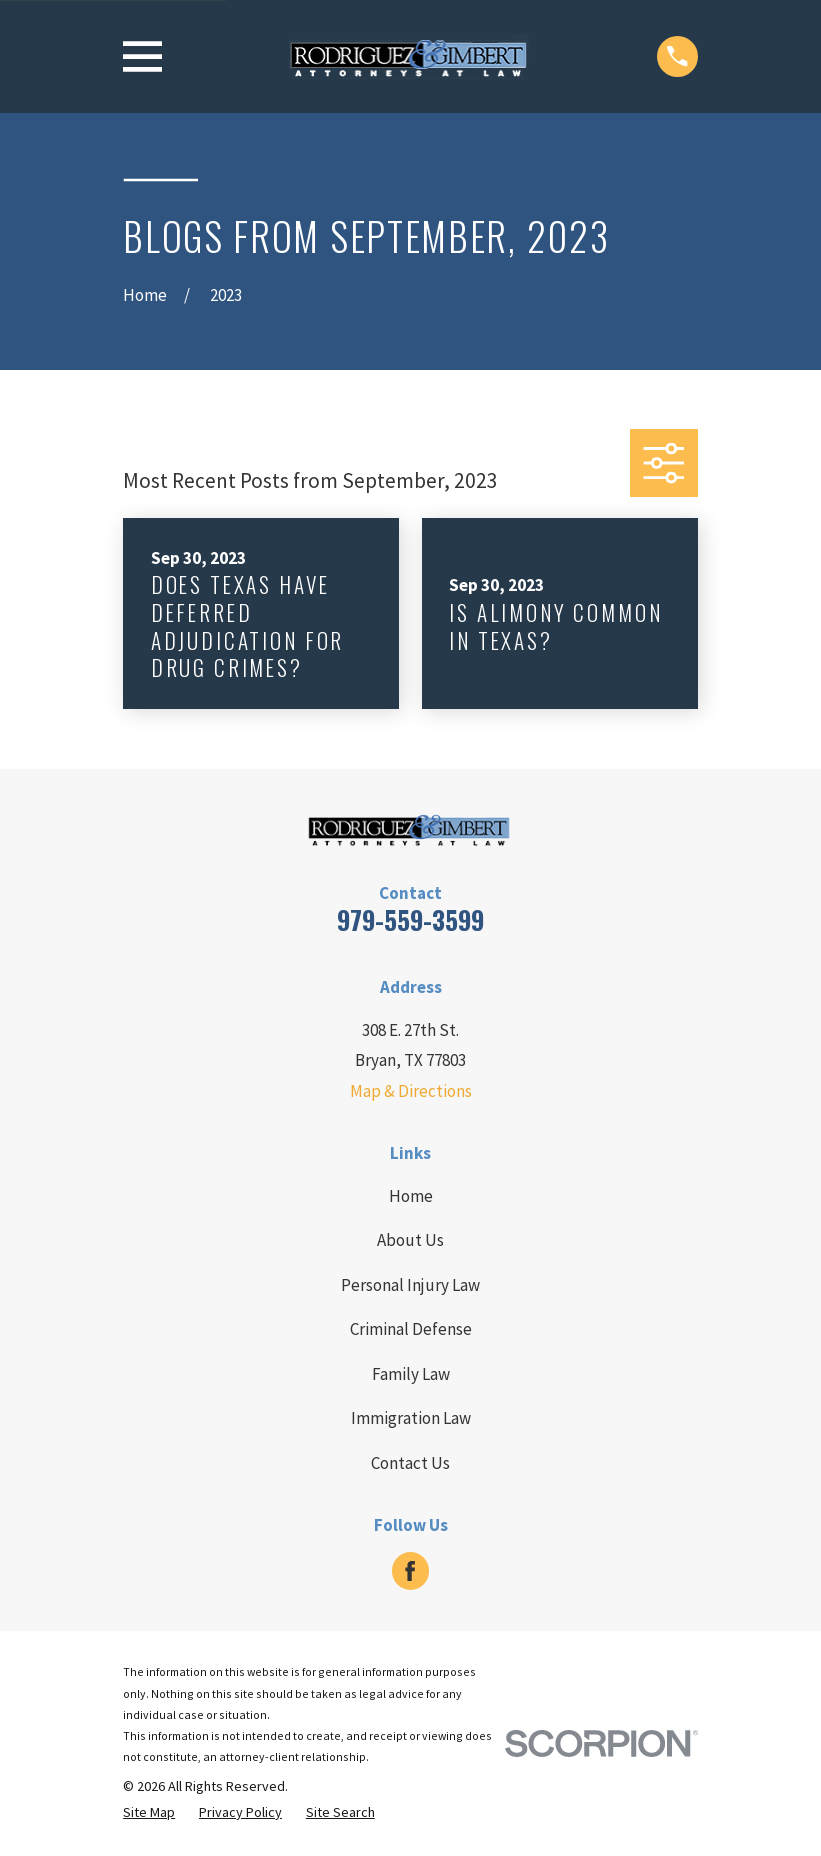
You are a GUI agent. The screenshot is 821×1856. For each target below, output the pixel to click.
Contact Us (410, 1463)
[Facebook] (410, 1571)
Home (411, 1196)
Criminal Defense (411, 1329)
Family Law (411, 1374)
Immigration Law (411, 1418)
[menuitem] (149, 1813)
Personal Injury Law (410, 1285)
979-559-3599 (410, 919)
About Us (410, 1240)
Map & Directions (411, 1091)
